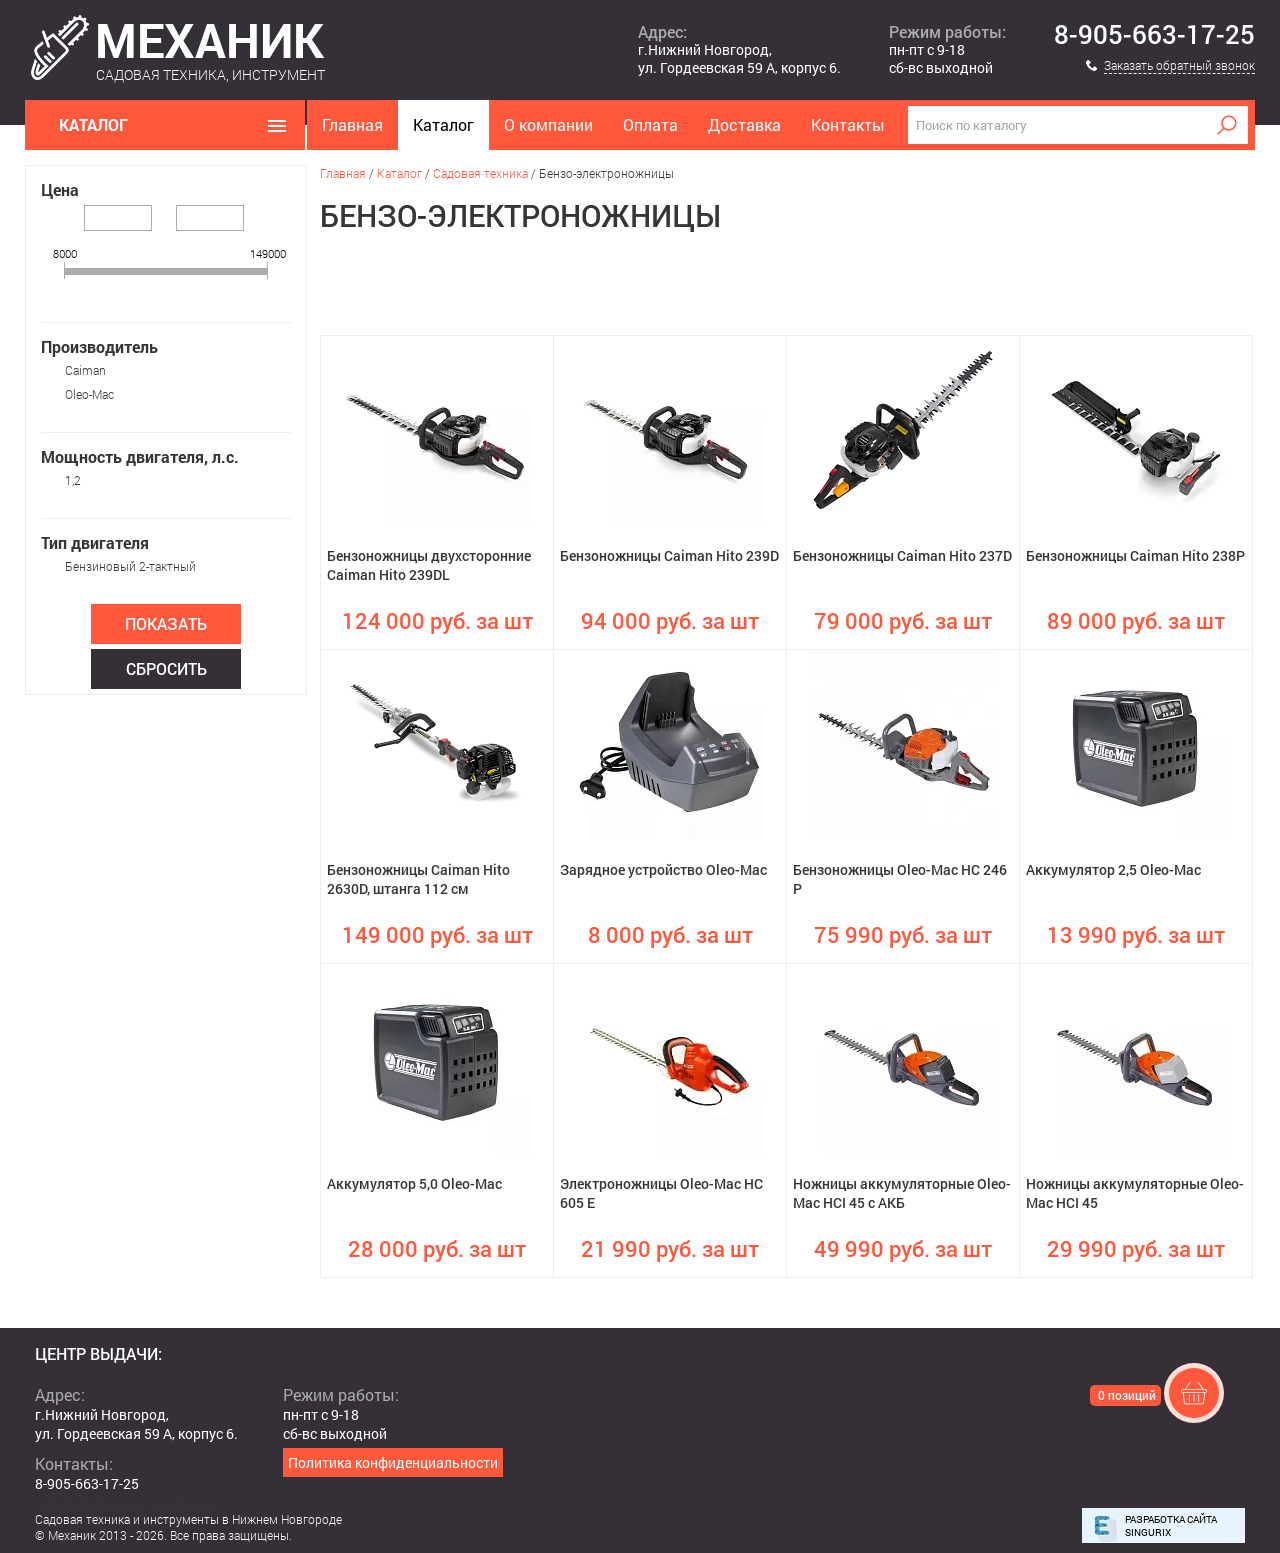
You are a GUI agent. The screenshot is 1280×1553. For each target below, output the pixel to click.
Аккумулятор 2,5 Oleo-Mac (1113, 869)
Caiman (85, 370)
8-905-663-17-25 (1154, 35)
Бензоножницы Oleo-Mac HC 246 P (900, 879)
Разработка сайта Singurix (1171, 1526)
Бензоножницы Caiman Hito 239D (669, 555)
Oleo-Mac (89, 394)
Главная (352, 124)
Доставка (744, 124)
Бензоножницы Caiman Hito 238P (1135, 555)
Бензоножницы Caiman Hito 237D (902, 555)
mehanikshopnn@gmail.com (125, 1502)
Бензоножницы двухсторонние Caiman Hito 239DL (429, 565)
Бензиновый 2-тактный (130, 566)
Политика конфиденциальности (393, 1462)
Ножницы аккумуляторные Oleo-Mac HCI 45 (1135, 1193)
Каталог (443, 124)
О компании (548, 124)
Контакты (848, 124)
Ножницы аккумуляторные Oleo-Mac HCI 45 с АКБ (902, 1193)
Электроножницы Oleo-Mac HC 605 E (661, 1193)
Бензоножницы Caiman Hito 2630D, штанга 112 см (418, 879)
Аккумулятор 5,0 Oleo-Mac (414, 1183)
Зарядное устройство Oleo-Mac (663, 869)
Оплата (650, 124)
